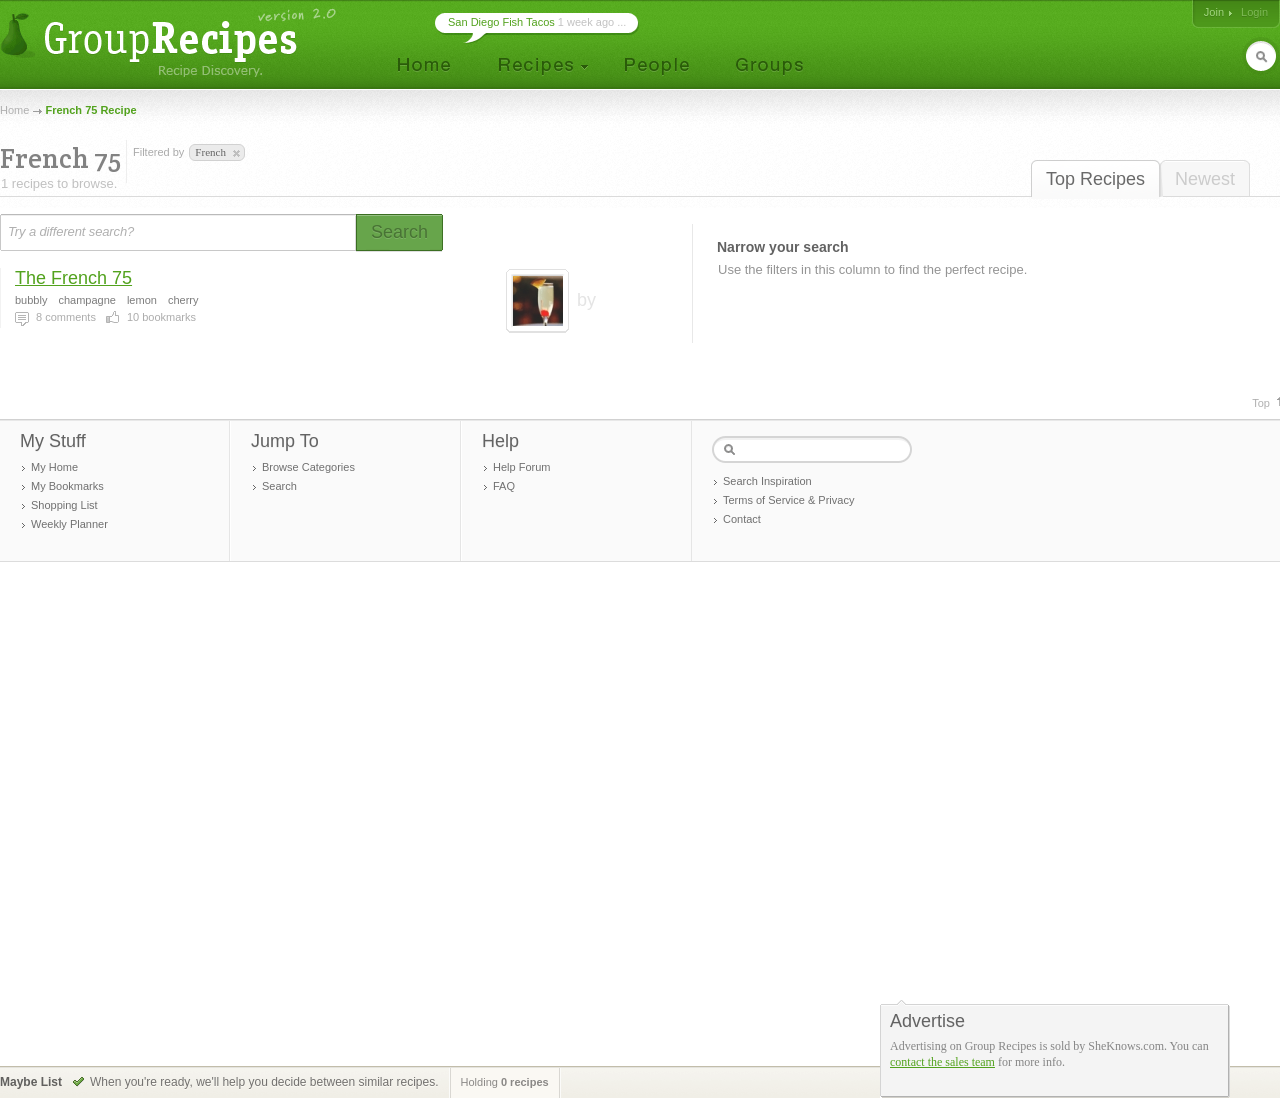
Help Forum (521, 467)
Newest (1205, 179)
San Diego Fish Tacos (501, 22)
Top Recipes (1095, 179)
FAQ (504, 486)
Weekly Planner (69, 524)
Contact (742, 519)
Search (279, 486)
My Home (54, 467)
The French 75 (73, 278)
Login (1254, 12)
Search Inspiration (767, 481)
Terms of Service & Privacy (788, 500)
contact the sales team (942, 1062)
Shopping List (64, 505)
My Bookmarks (67, 486)
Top (1261, 403)
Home (14, 110)
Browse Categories (308, 467)
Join (1214, 12)
